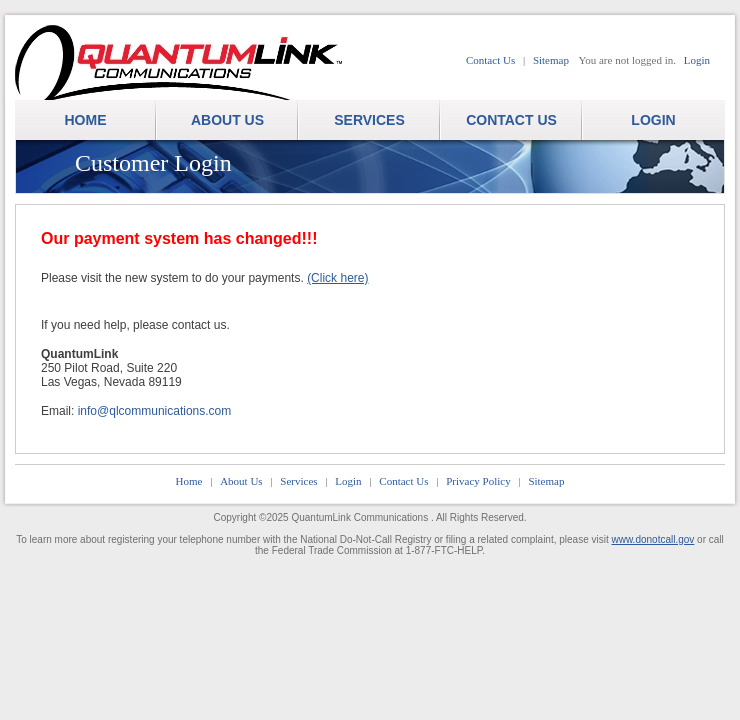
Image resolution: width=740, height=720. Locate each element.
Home (189, 481)
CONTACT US (511, 120)
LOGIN (653, 120)
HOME (86, 120)
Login (697, 60)
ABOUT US (227, 120)
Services (298, 481)
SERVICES (369, 120)
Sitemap (551, 60)
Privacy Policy (478, 481)
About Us (241, 481)
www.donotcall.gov (653, 539)
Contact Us (490, 60)
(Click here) (337, 278)
